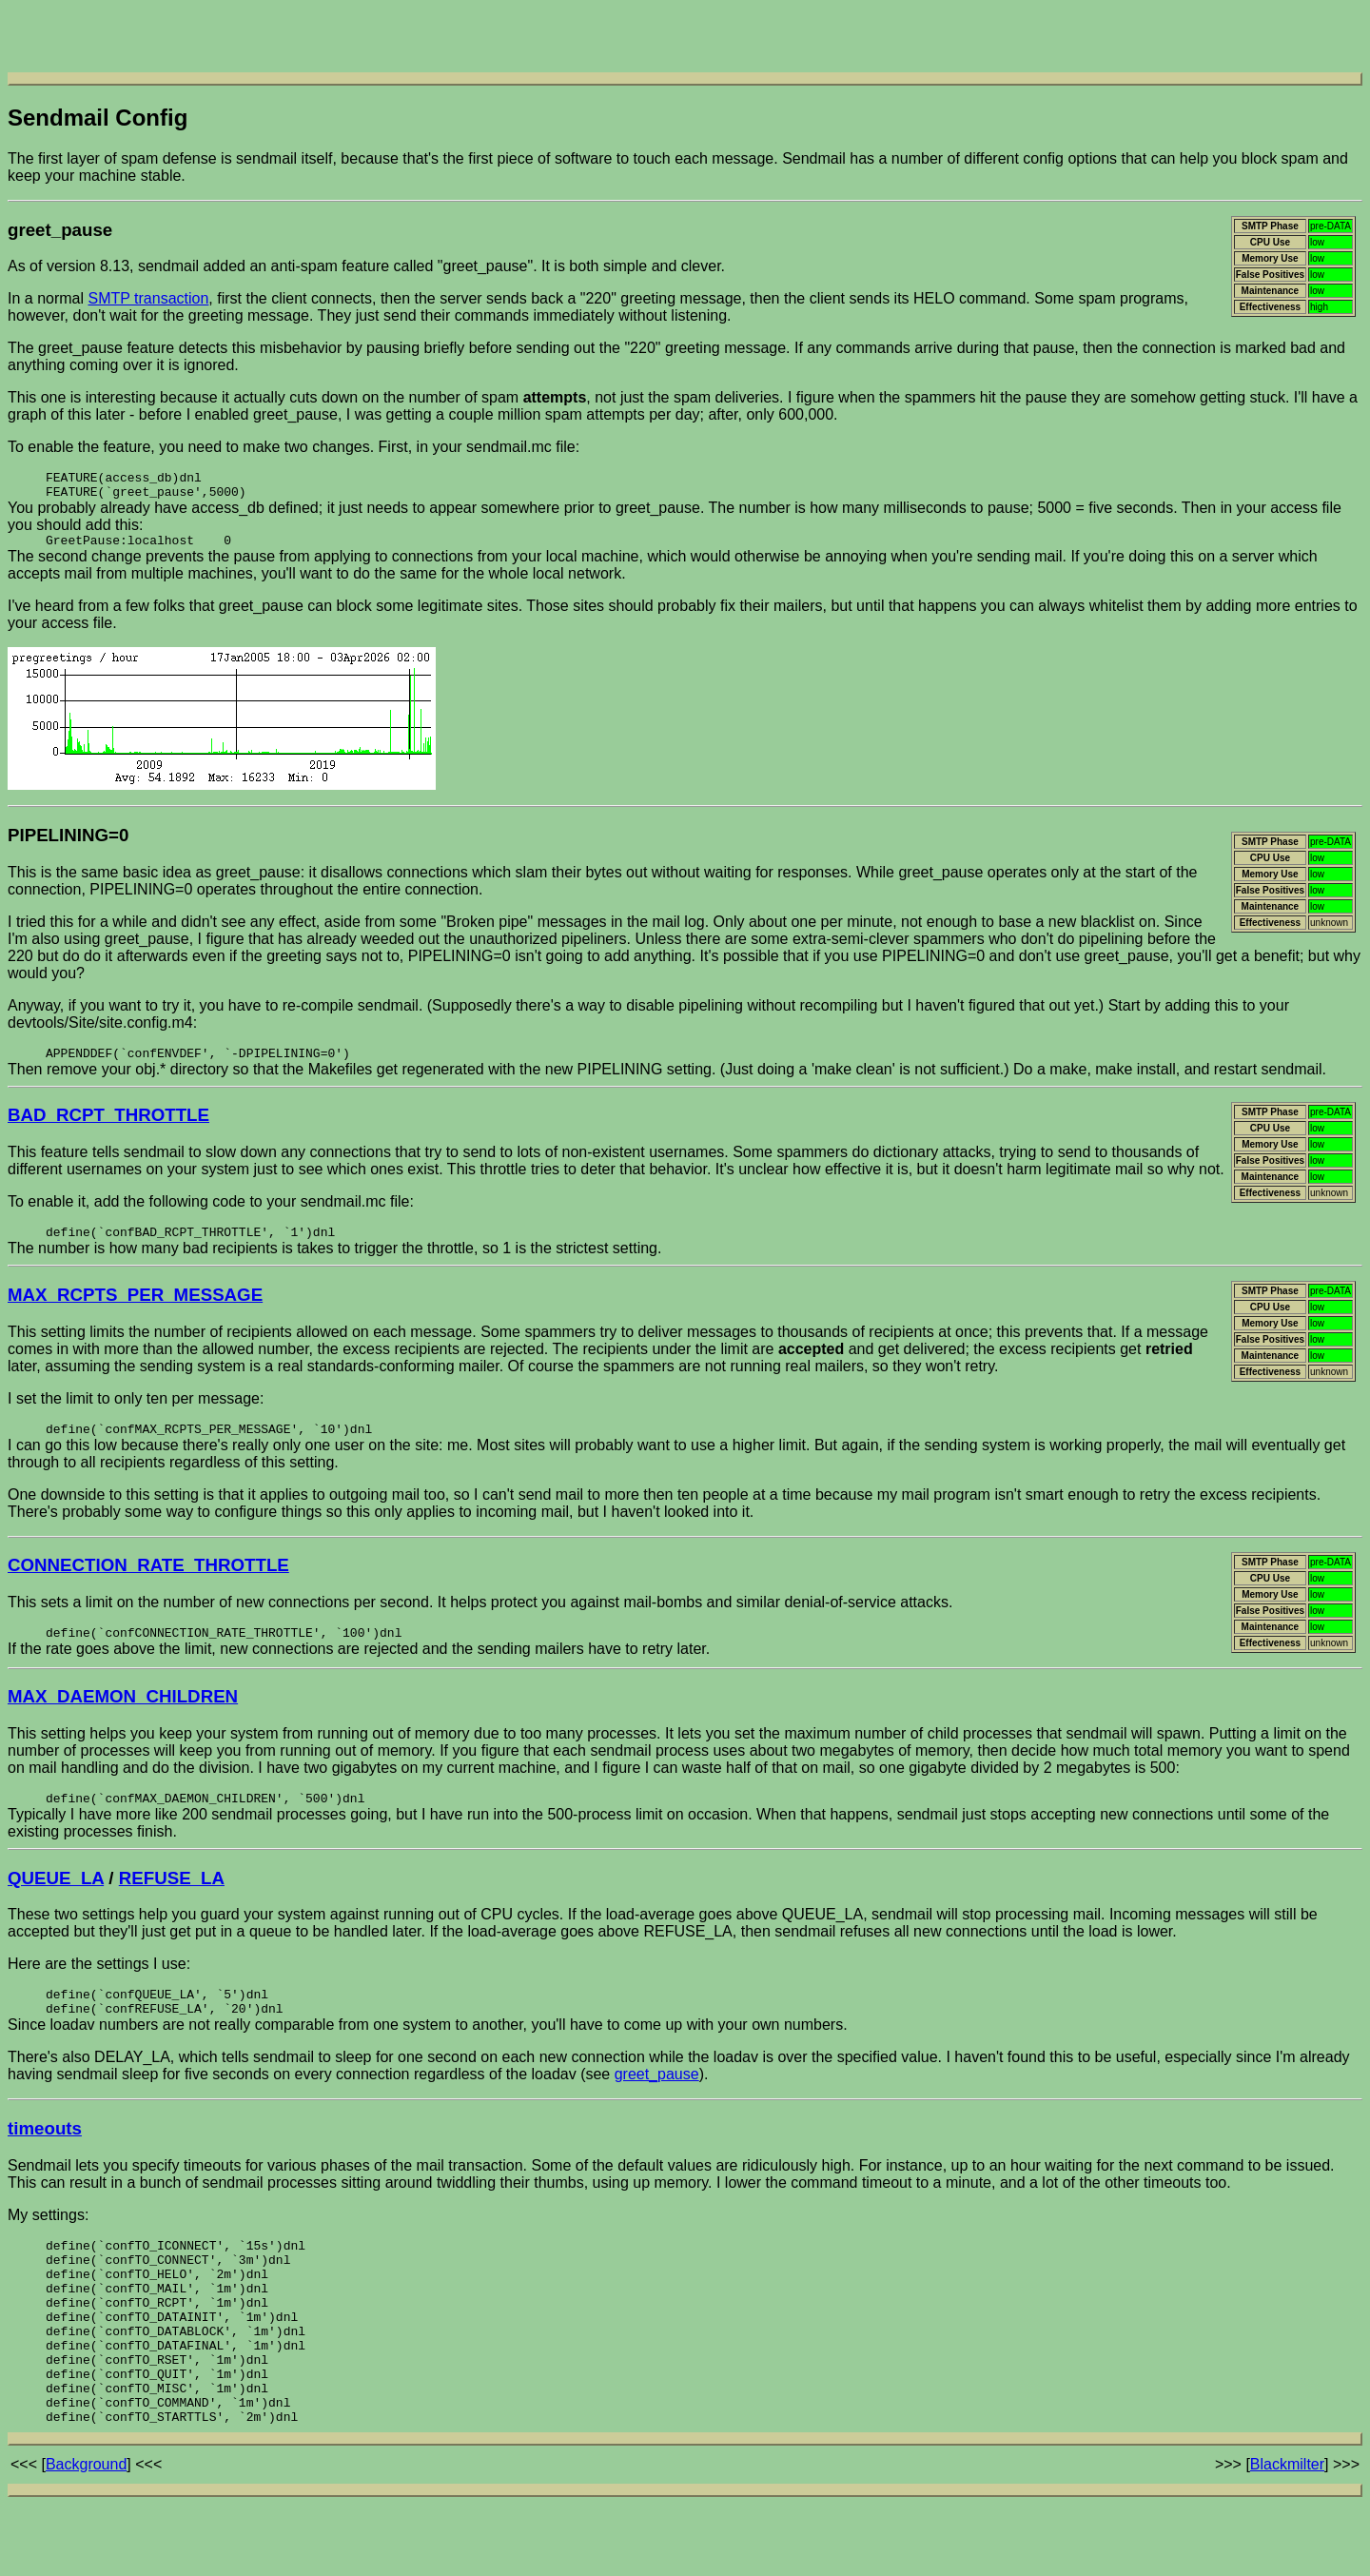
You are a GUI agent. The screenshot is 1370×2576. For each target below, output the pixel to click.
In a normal (48, 298)
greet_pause (657, 2102)
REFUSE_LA (172, 1899)
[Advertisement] (685, 36)
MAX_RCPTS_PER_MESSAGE (135, 1309)
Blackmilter (1287, 2528)
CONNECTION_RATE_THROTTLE (148, 1582)
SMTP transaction (148, 298)
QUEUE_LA (56, 1899)
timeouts (45, 2156)
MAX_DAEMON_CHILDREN (123, 1715)
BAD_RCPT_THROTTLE (108, 1126)
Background (86, 2528)
